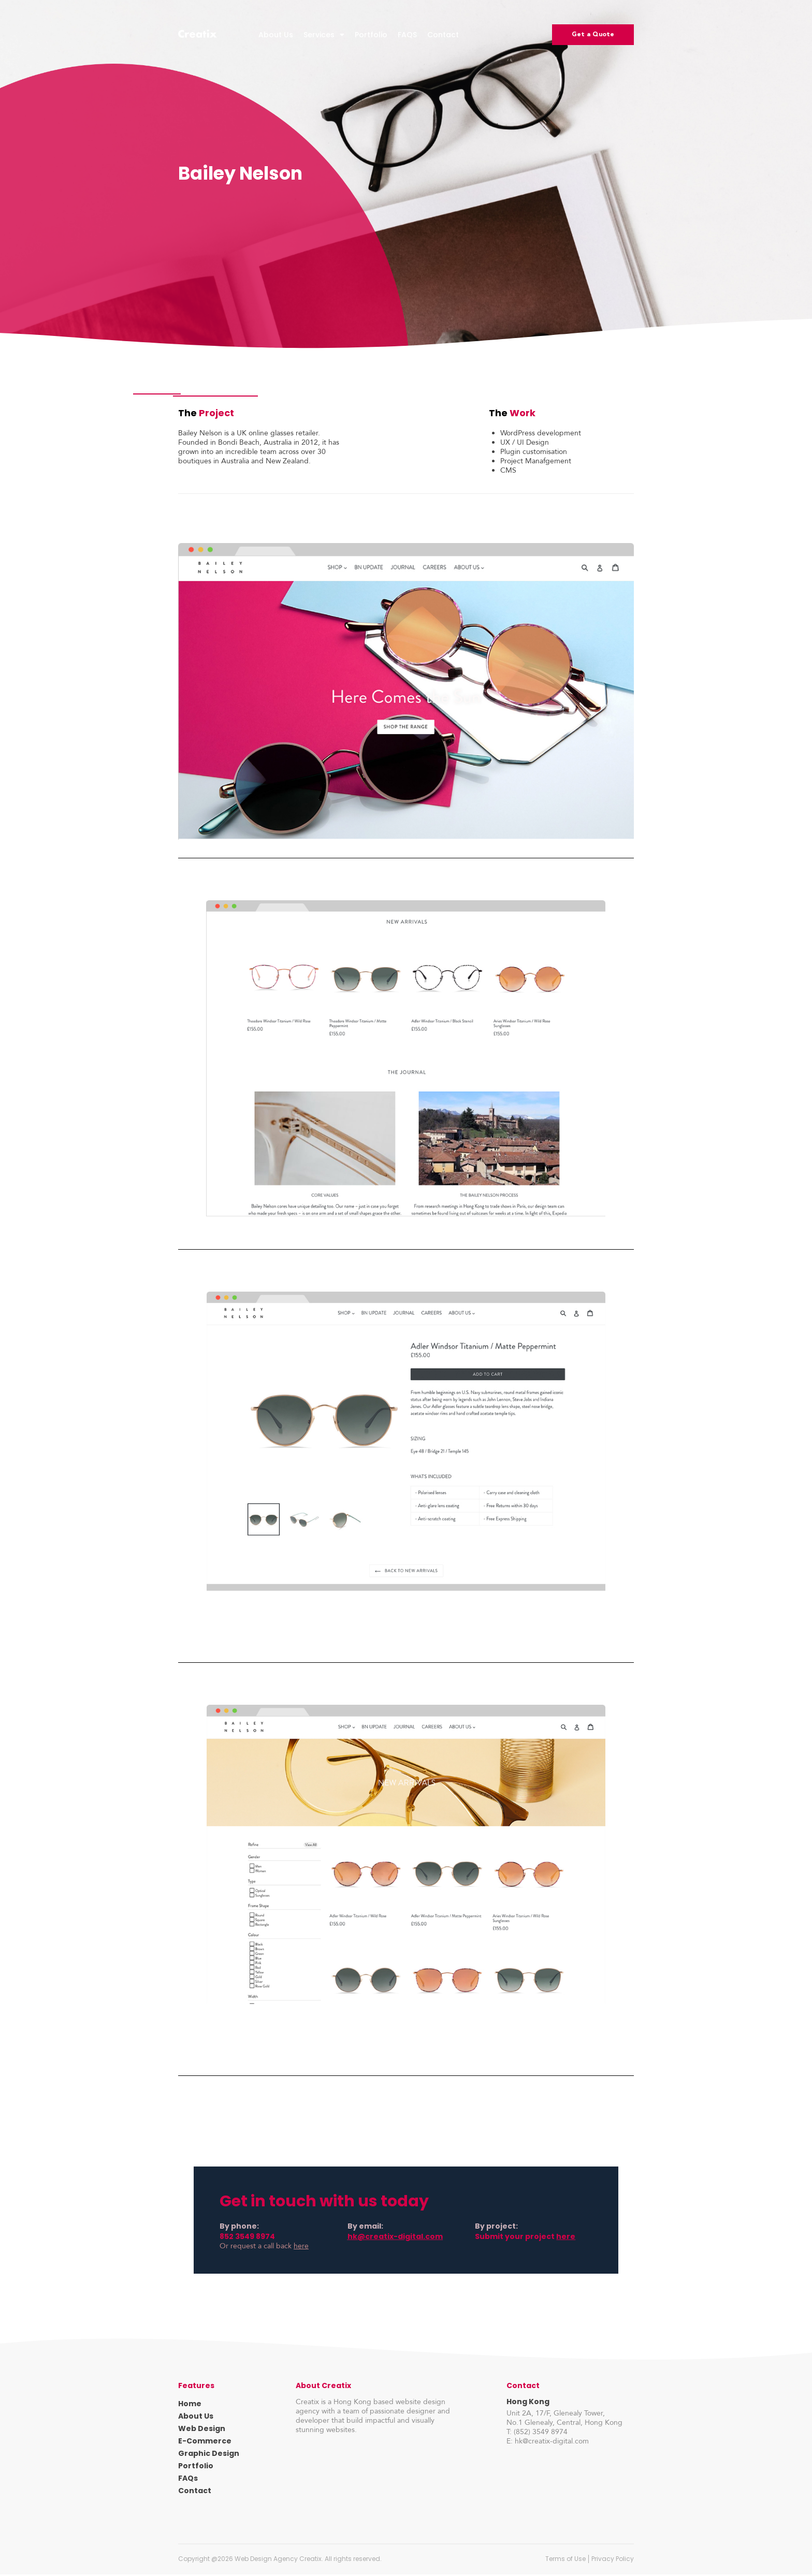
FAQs (188, 2480)
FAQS (407, 34)
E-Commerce (204, 2442)
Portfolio (371, 34)
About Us (275, 34)
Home (189, 2405)
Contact (443, 34)
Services (323, 34)
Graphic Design (208, 2455)
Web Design (201, 2430)
